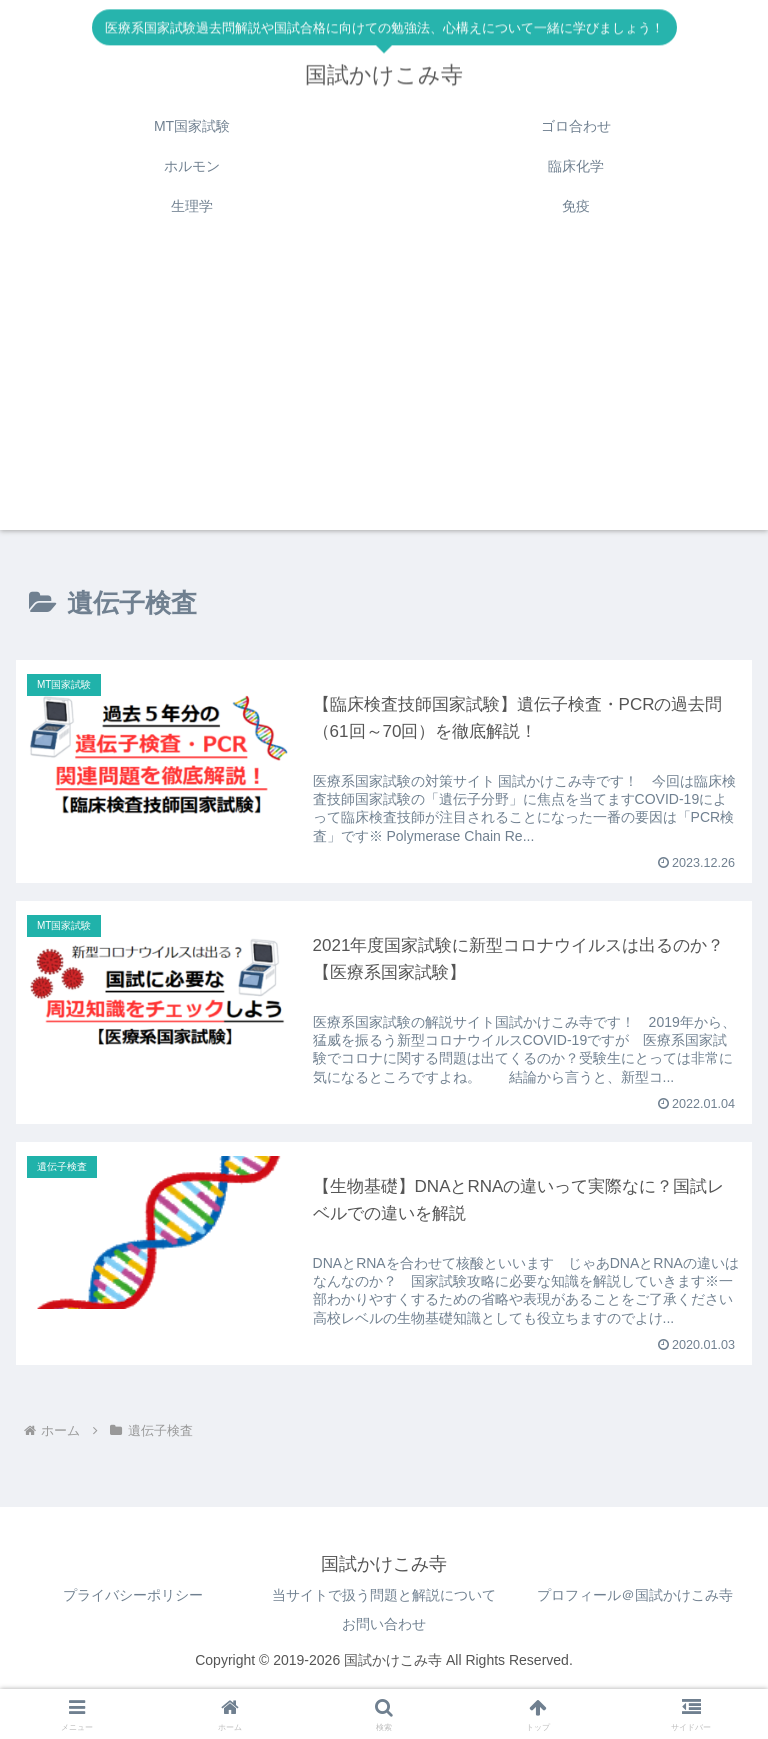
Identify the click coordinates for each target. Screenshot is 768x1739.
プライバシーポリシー (133, 1596)
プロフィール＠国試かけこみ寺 (635, 1596)
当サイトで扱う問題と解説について (384, 1596)
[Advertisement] (384, 390)
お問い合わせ (384, 1625)
